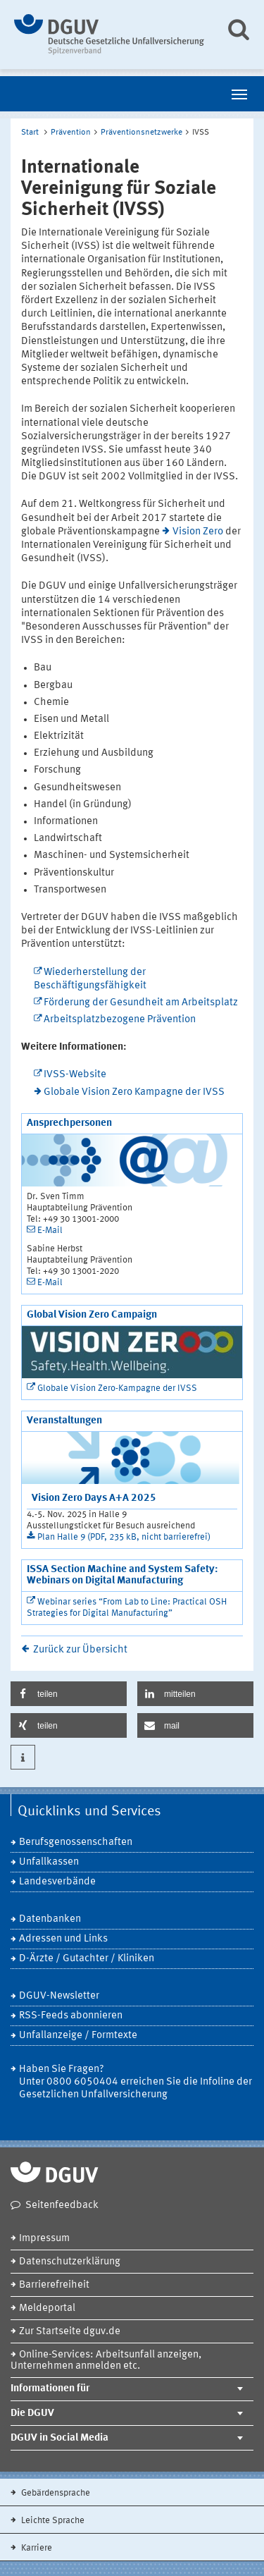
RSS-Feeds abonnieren (70, 2016)
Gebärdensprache (54, 2493)
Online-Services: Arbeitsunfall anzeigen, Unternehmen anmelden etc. (106, 2361)
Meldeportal (47, 2308)
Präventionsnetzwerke (141, 132)
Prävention (71, 132)
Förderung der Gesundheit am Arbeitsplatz (141, 1003)
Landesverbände (57, 1882)
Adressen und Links (63, 1939)
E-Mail (50, 1230)
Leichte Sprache (51, 2520)
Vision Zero (197, 532)
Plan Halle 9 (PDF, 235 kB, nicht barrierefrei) (123, 1537)
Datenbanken (50, 1919)
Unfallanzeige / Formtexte (78, 2035)
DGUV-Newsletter (59, 1996)
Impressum (44, 2238)
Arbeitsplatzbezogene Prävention (120, 1019)
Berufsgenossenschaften (75, 1842)
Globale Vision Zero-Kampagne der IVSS (117, 1388)
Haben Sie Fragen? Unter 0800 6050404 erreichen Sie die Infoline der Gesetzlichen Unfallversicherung (135, 2082)
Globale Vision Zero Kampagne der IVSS (134, 1092)
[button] (69, 1693)
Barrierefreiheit (54, 2285)
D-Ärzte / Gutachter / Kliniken (86, 1959)
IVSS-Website (75, 1074)
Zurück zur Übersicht (80, 1650)
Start (30, 132)
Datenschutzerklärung (69, 2262)
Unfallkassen (49, 1862)
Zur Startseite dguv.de (69, 2331)
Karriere (35, 2548)
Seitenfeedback (62, 2205)
